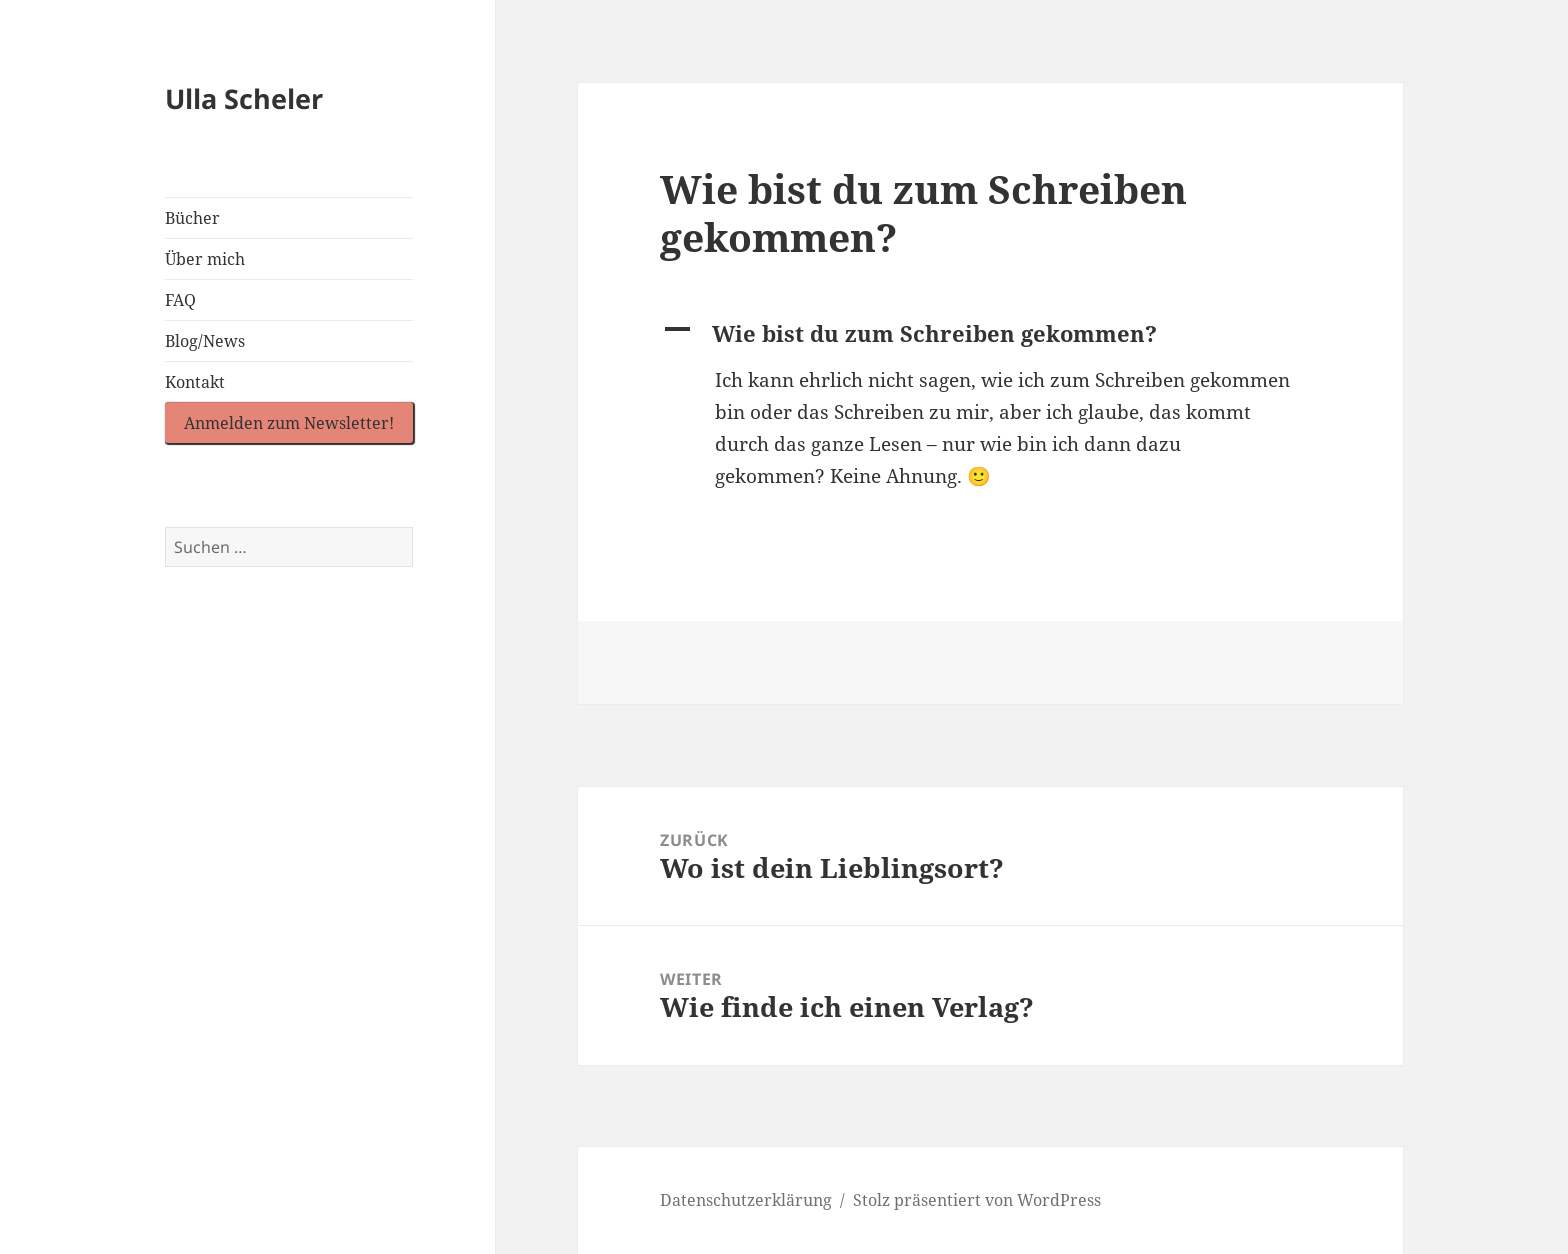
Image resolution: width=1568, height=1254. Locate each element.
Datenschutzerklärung (746, 1200)
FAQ (180, 300)
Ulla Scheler (244, 98)
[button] (990, 334)
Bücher (192, 218)
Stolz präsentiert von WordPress (977, 1200)
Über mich (205, 259)
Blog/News (205, 341)
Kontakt (195, 382)
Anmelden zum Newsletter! (289, 423)
